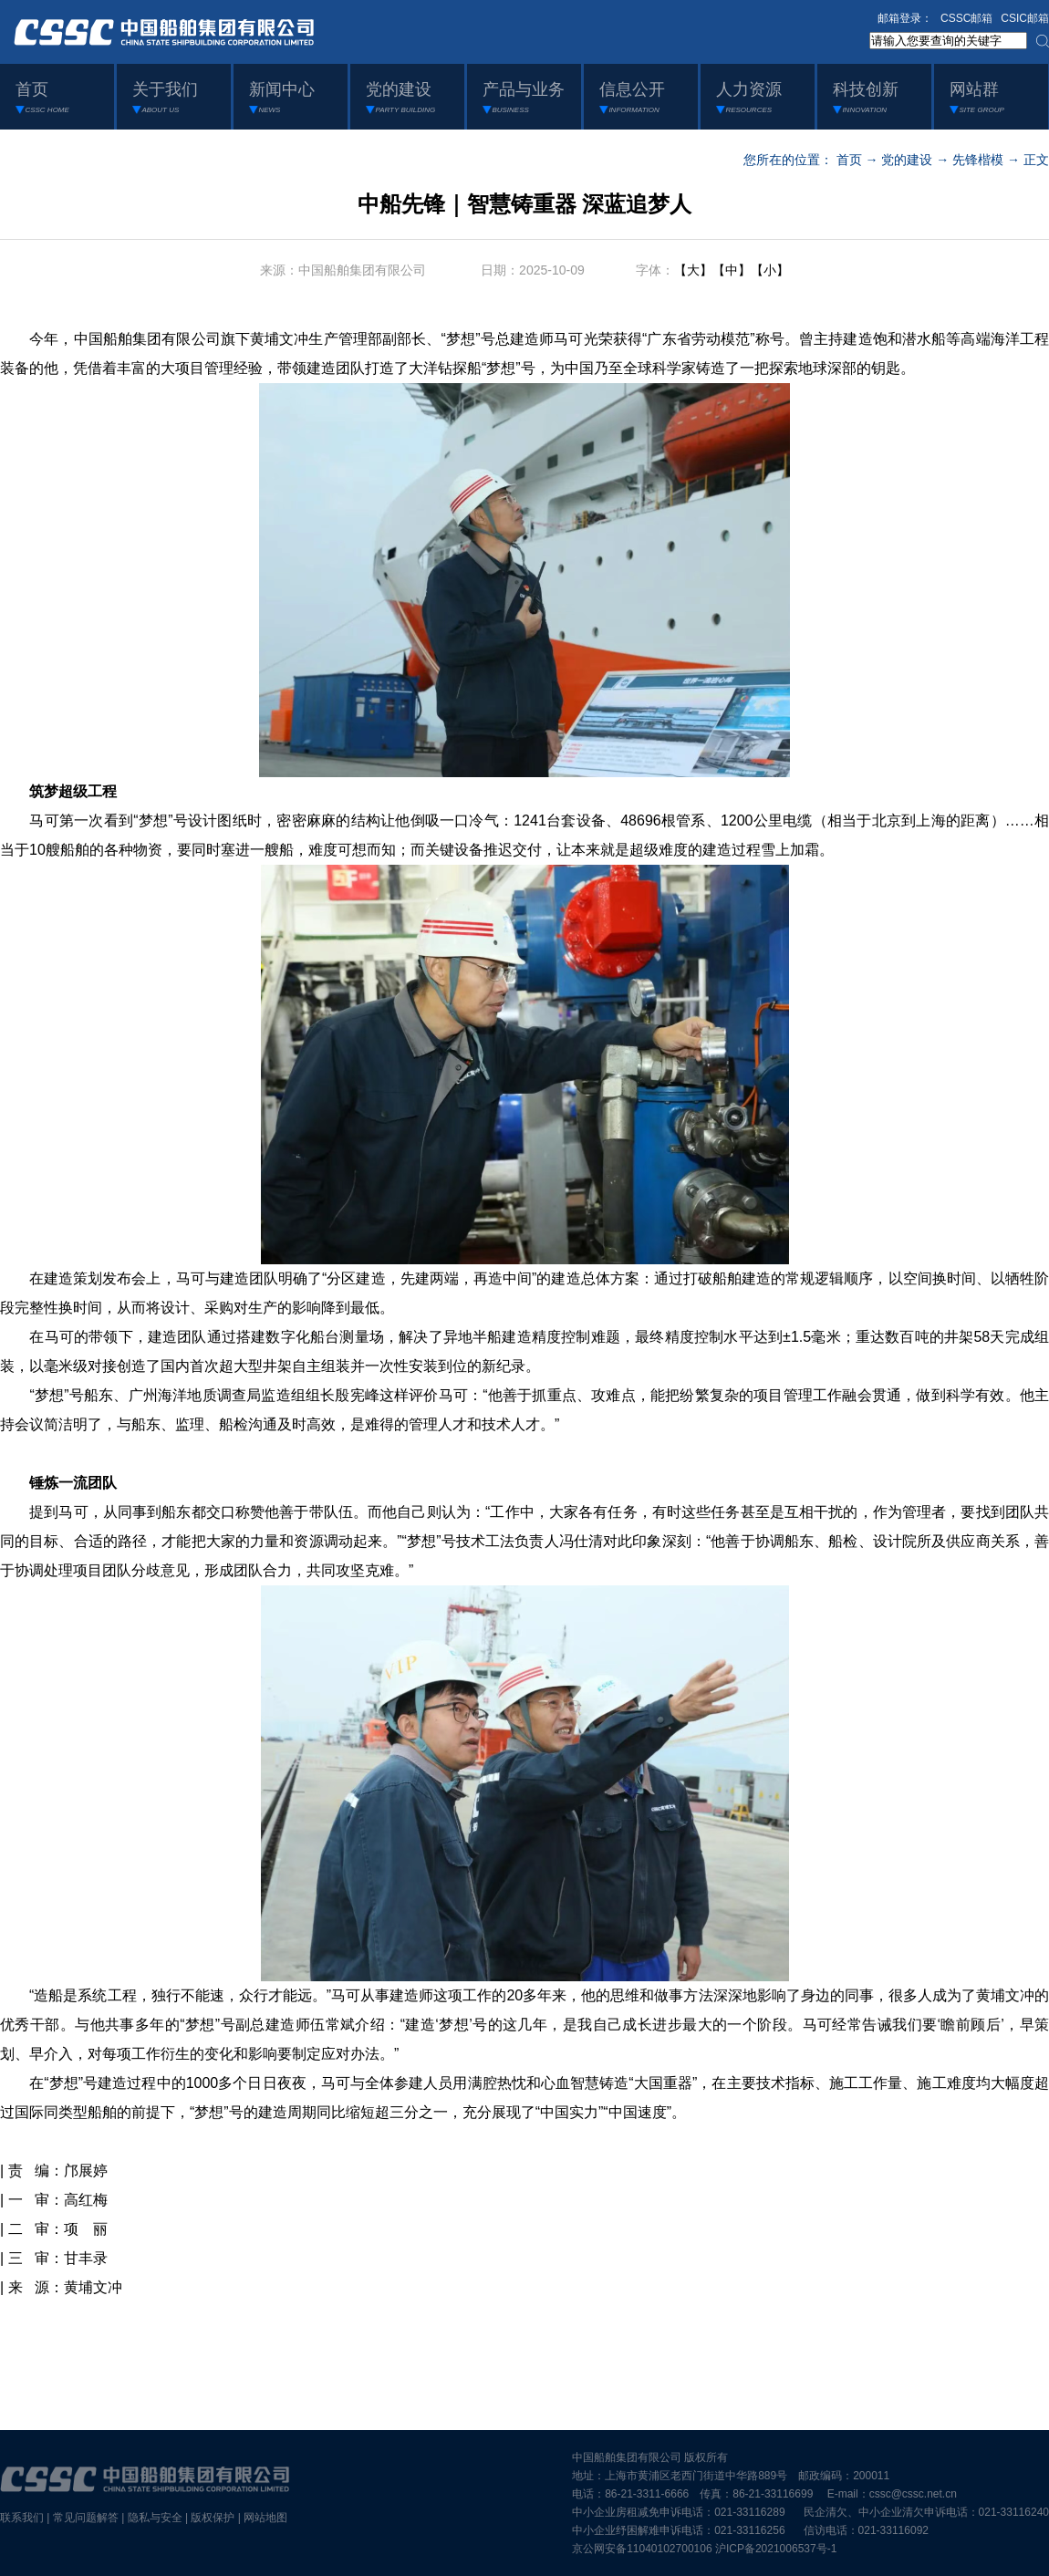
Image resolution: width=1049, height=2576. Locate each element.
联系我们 (22, 2517)
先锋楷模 (977, 159)
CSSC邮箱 (966, 18)
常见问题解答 (86, 2517)
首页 (849, 159)
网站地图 (265, 2517)
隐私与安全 (155, 2517)
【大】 (693, 270)
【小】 (770, 270)
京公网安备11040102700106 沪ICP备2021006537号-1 (704, 2548)
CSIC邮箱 (1025, 18)
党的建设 (906, 159)
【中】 (731, 270)
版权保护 (212, 2517)
